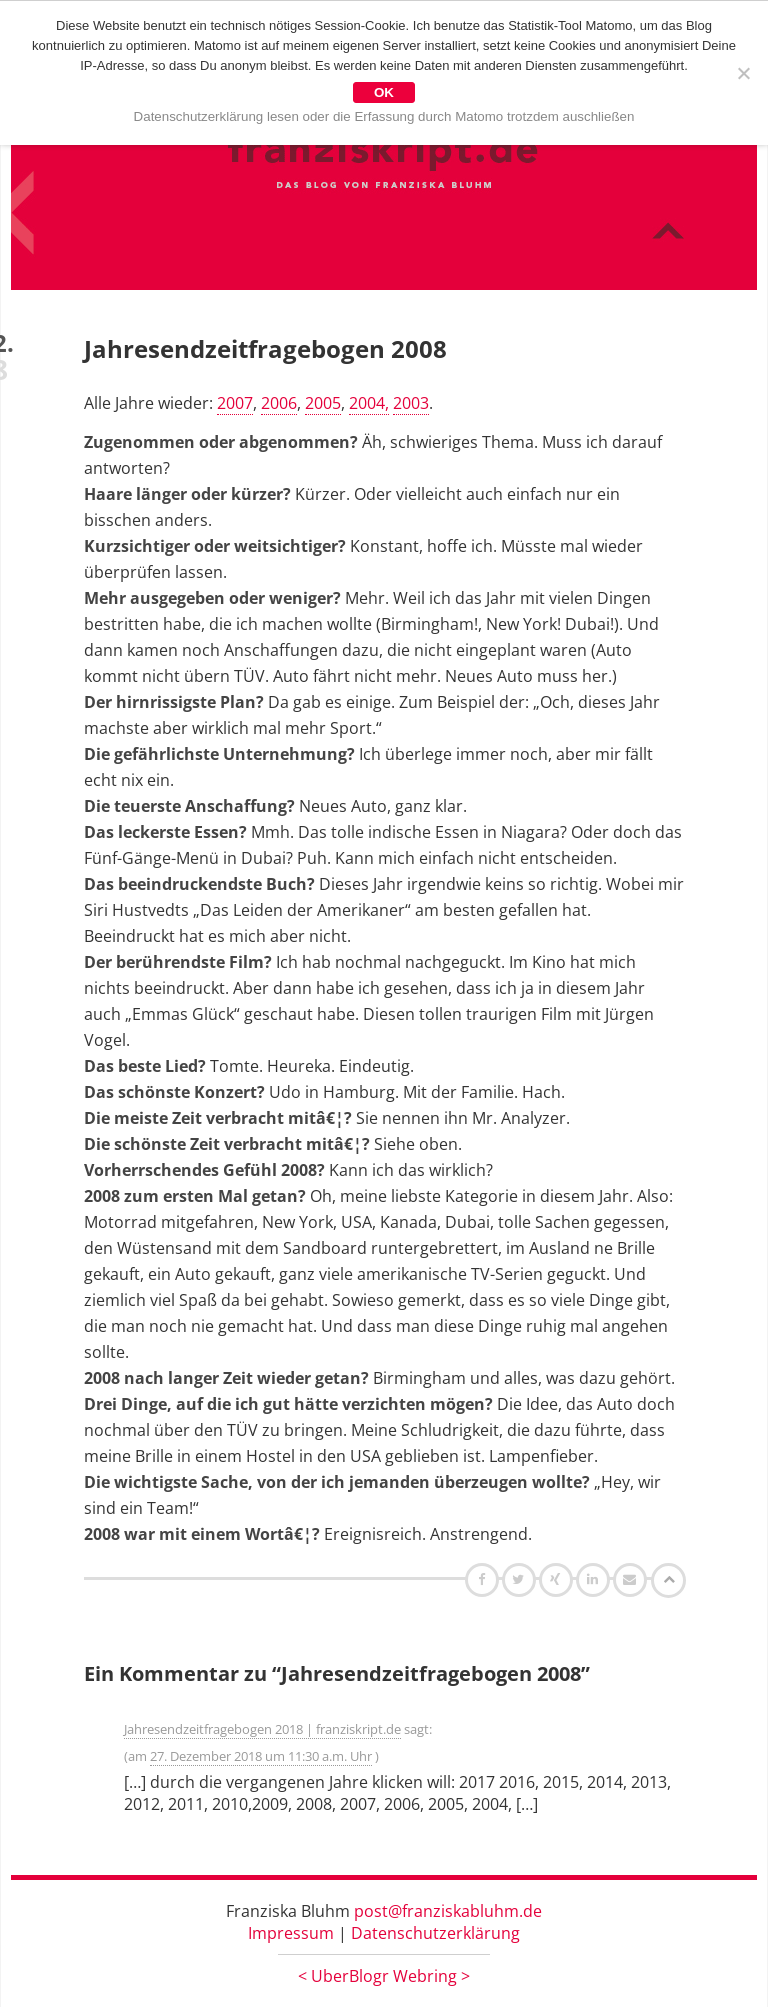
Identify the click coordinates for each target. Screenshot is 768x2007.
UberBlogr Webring (384, 1976)
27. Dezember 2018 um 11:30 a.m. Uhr (261, 1756)
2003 (411, 403)
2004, (369, 403)
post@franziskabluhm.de (448, 1911)
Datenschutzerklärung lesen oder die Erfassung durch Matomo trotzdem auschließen (384, 116)
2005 (323, 403)
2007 (235, 403)
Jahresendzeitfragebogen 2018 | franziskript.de (262, 1729)
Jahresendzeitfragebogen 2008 (265, 348)
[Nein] (743, 73)
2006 (279, 403)
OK (384, 92)
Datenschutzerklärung (435, 1933)
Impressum (291, 1933)
